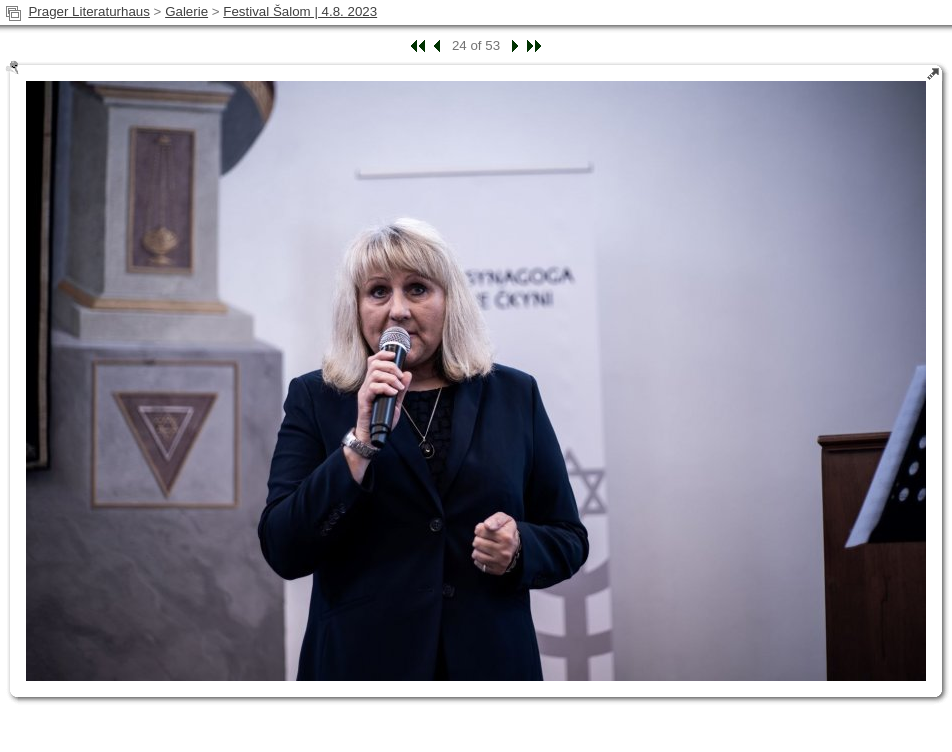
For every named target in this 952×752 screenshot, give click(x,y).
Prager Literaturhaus (89, 11)
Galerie (186, 11)
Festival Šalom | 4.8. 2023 (300, 11)
